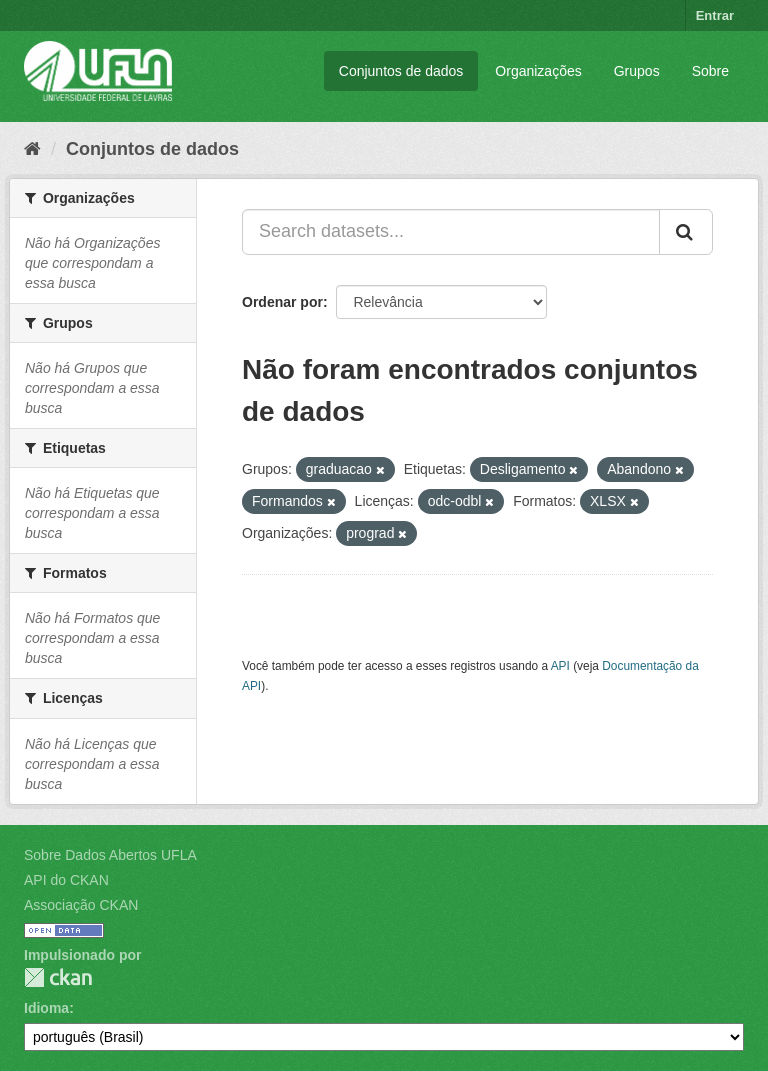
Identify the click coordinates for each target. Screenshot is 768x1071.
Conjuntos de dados (401, 71)
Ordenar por (282, 302)
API (560, 666)
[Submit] (686, 232)
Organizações (538, 71)
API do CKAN (66, 880)
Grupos (637, 71)
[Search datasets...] (451, 232)
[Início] (32, 149)
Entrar (715, 15)
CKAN (58, 977)
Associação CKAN (81, 905)
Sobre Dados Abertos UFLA (110, 855)
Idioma (46, 1008)
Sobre (710, 71)
